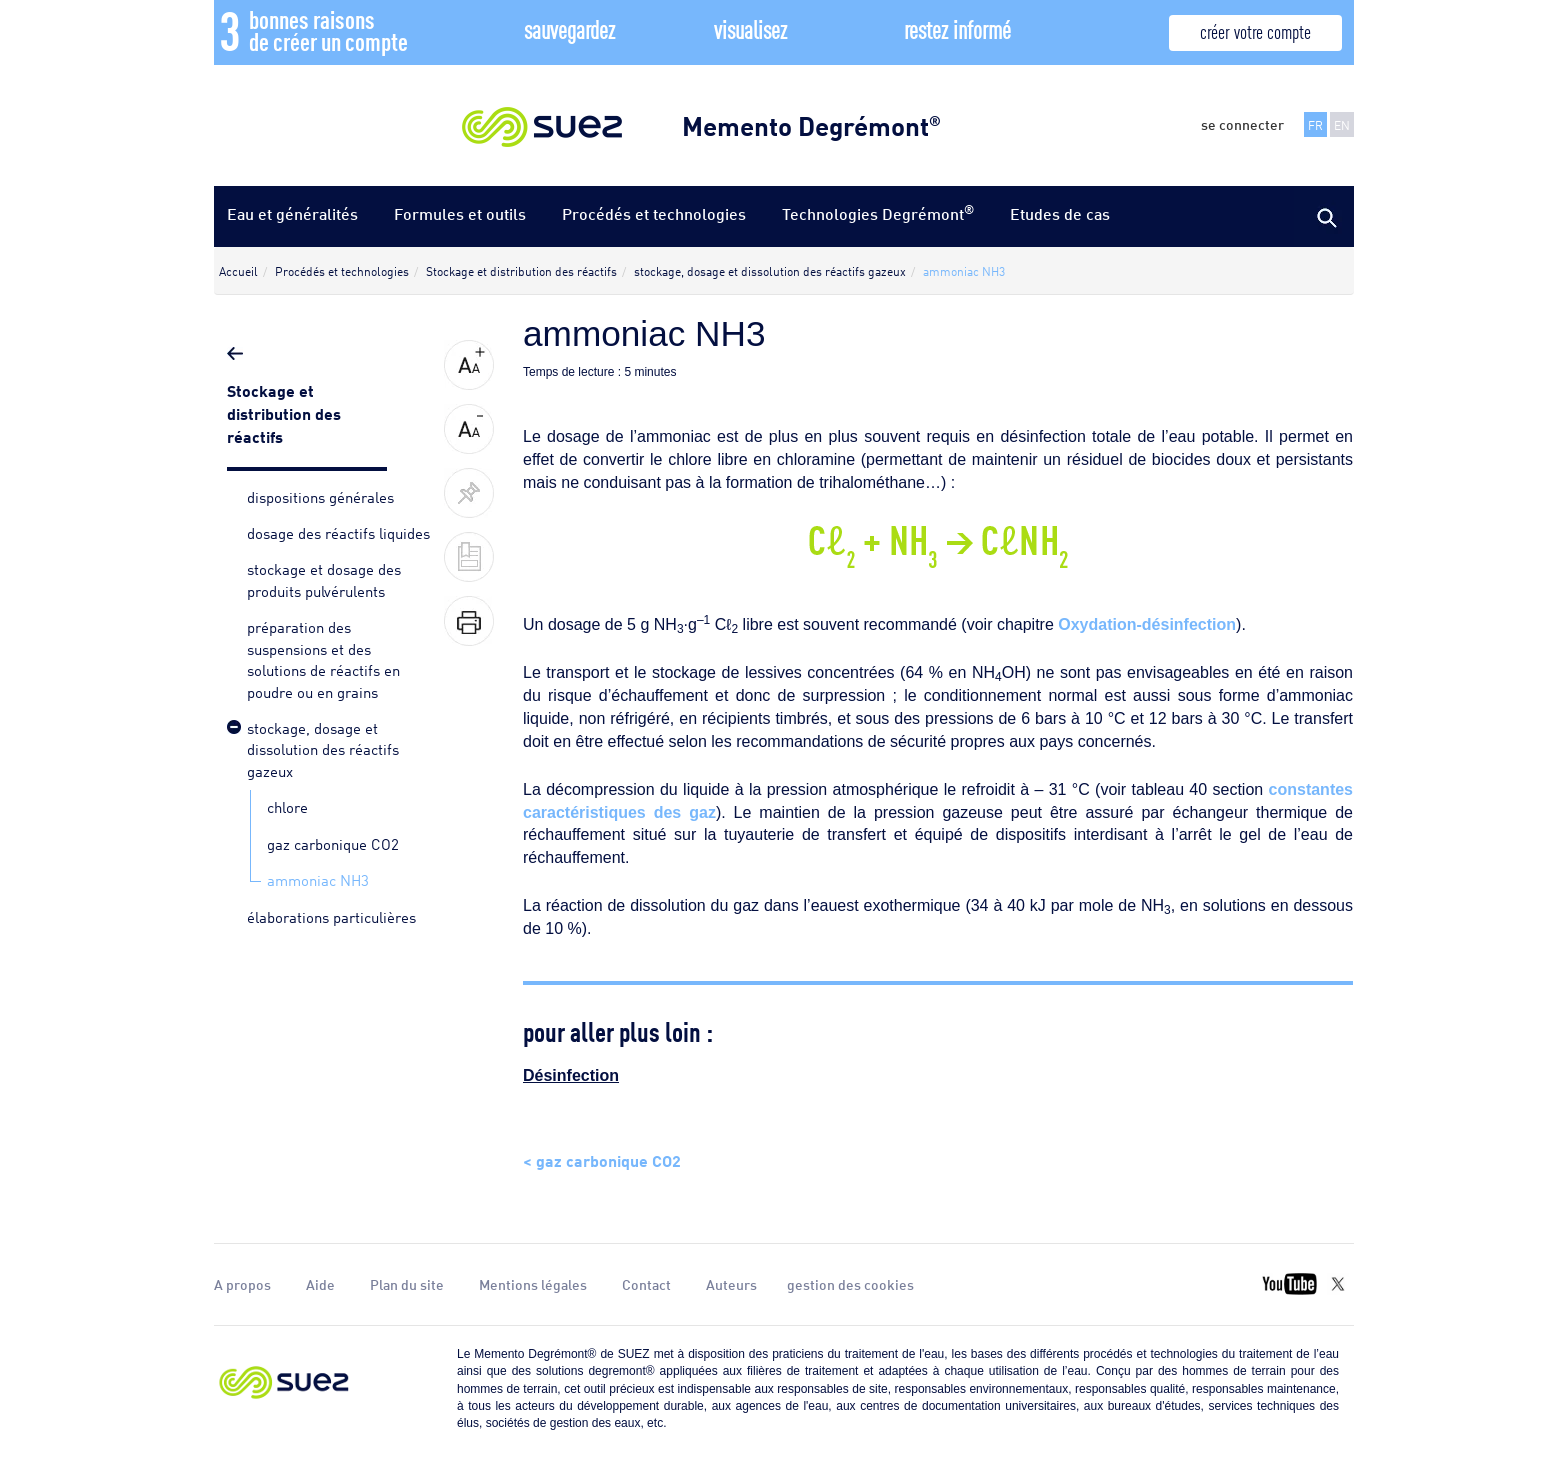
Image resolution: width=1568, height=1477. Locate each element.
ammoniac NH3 (318, 879)
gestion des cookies (850, 1284)
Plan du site (407, 1284)
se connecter (1242, 124)
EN (1342, 124)
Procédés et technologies (654, 213)
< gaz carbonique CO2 (602, 1159)
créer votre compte (1255, 30)
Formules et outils (460, 213)
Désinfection (571, 1075)
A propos (242, 1284)
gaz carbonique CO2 (333, 843)
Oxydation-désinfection (1147, 624)
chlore (287, 806)
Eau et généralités (292, 213)
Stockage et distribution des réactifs (284, 412)
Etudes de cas (1060, 213)
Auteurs (731, 1284)
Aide (320, 1284)
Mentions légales (533, 1284)
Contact (646, 1284)
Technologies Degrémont (878, 212)
